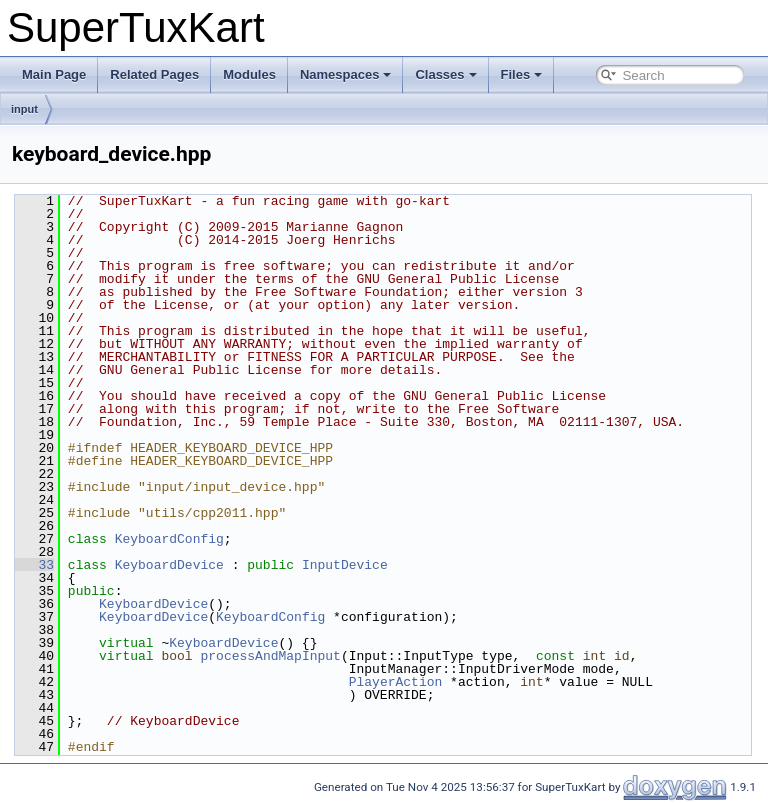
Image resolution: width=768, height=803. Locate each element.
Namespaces (346, 74)
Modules (249, 74)
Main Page (54, 74)
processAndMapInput (270, 656)
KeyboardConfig (169, 539)
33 (34, 565)
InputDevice (345, 565)
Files (522, 74)
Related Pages (154, 74)
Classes (445, 74)
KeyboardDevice (169, 565)
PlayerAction (396, 682)
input (24, 109)
